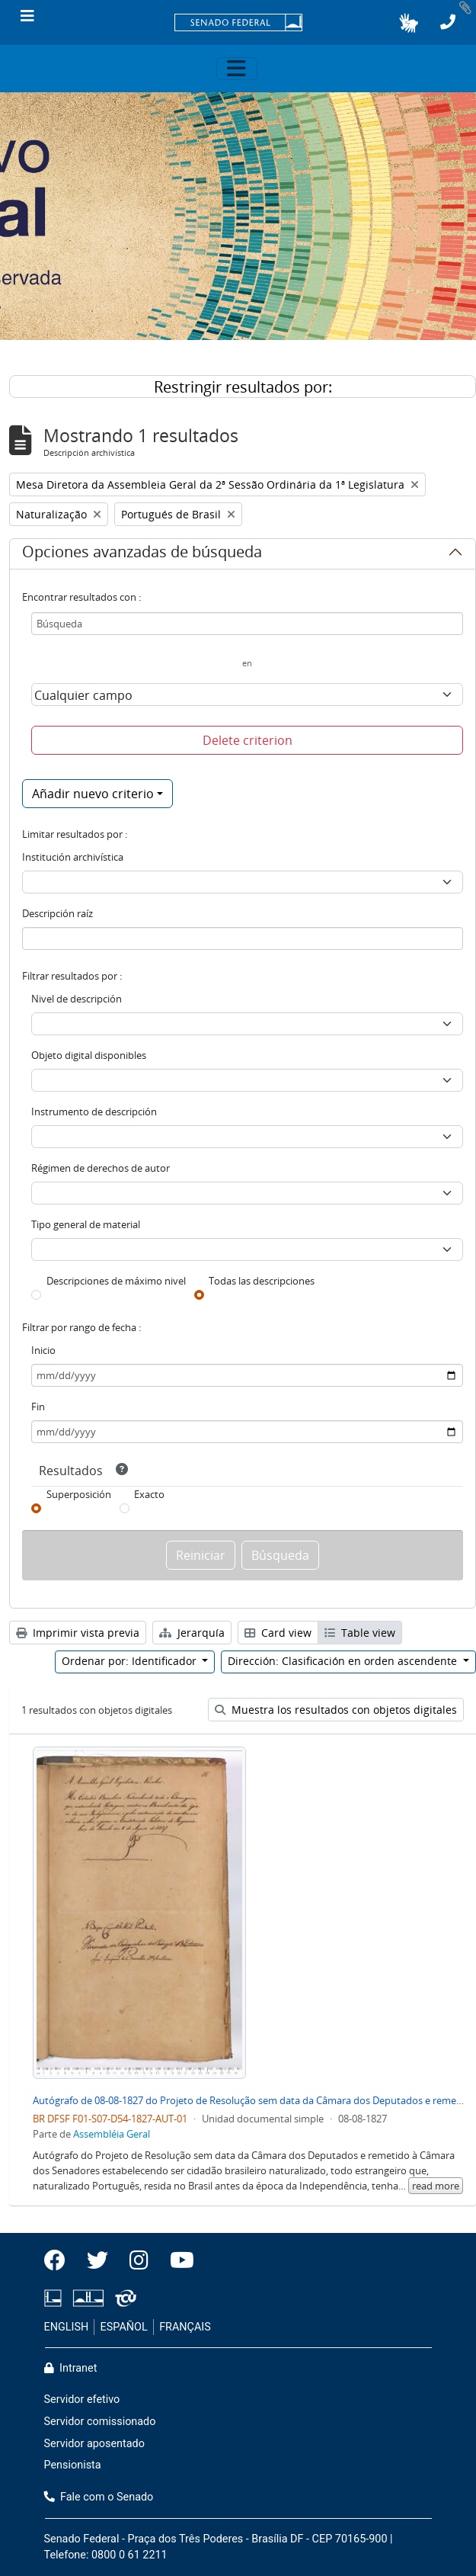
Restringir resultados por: (243, 387)
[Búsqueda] (247, 623)
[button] (408, 23)
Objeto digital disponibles (88, 1055)
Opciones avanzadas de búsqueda (142, 554)
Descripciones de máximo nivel (116, 1281)
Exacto (149, 1494)
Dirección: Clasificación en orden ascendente (344, 1661)
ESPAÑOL (124, 2327)
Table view (359, 1632)
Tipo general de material (85, 1224)
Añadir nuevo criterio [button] (93, 793)
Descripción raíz (57, 913)
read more (435, 2186)
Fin (38, 1406)
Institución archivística (72, 857)
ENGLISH (66, 2327)
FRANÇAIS (185, 2327)
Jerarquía (192, 1632)
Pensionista (72, 2465)
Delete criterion (247, 740)
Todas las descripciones (262, 1281)
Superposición (78, 1494)
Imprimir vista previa (77, 1632)
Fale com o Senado (99, 2497)
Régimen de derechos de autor (100, 1168)
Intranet (70, 2368)
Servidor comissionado (100, 2421)
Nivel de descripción (76, 999)
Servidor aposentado (94, 2443)
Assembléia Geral (111, 2134)
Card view (277, 1632)
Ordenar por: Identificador (131, 1661)
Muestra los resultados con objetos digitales (336, 1709)
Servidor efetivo (82, 2399)
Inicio (43, 1350)
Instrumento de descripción (94, 1111)
